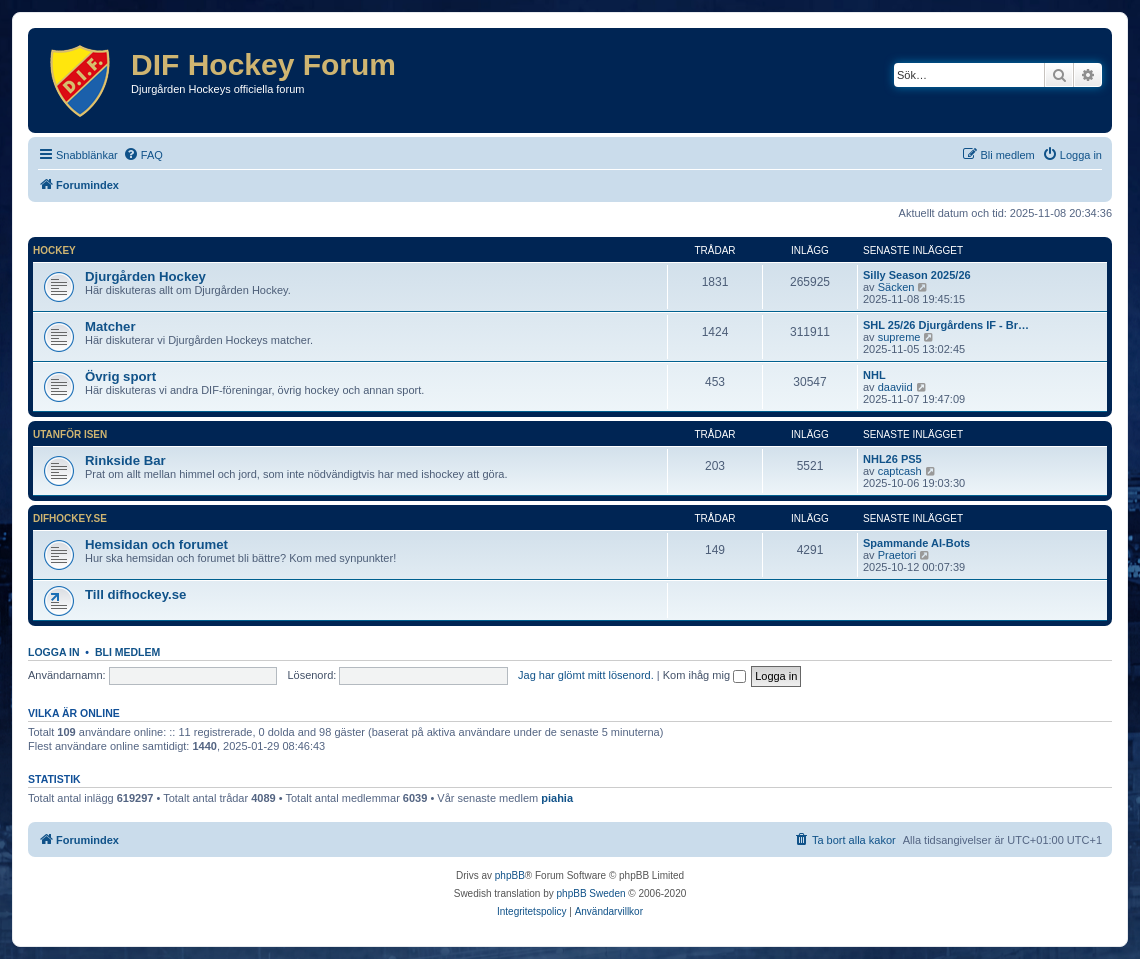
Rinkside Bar (125, 460)
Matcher (110, 326)
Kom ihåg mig (704, 675)
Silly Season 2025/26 (917, 275)
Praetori (897, 555)
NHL (874, 375)
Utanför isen (70, 434)
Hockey (54, 250)
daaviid (895, 387)
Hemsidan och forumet (156, 544)
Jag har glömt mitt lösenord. (586, 675)
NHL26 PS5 (892, 459)
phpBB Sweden (591, 893)
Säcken (896, 287)
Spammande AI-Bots (916, 543)
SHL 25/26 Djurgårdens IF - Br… (946, 325)
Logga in (54, 652)
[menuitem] (143, 155)
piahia (557, 798)
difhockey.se (70, 518)
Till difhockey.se (135, 594)
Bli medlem (127, 652)
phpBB (510, 875)
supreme (899, 337)
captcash (900, 471)
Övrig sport (120, 376)
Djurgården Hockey (145, 276)
